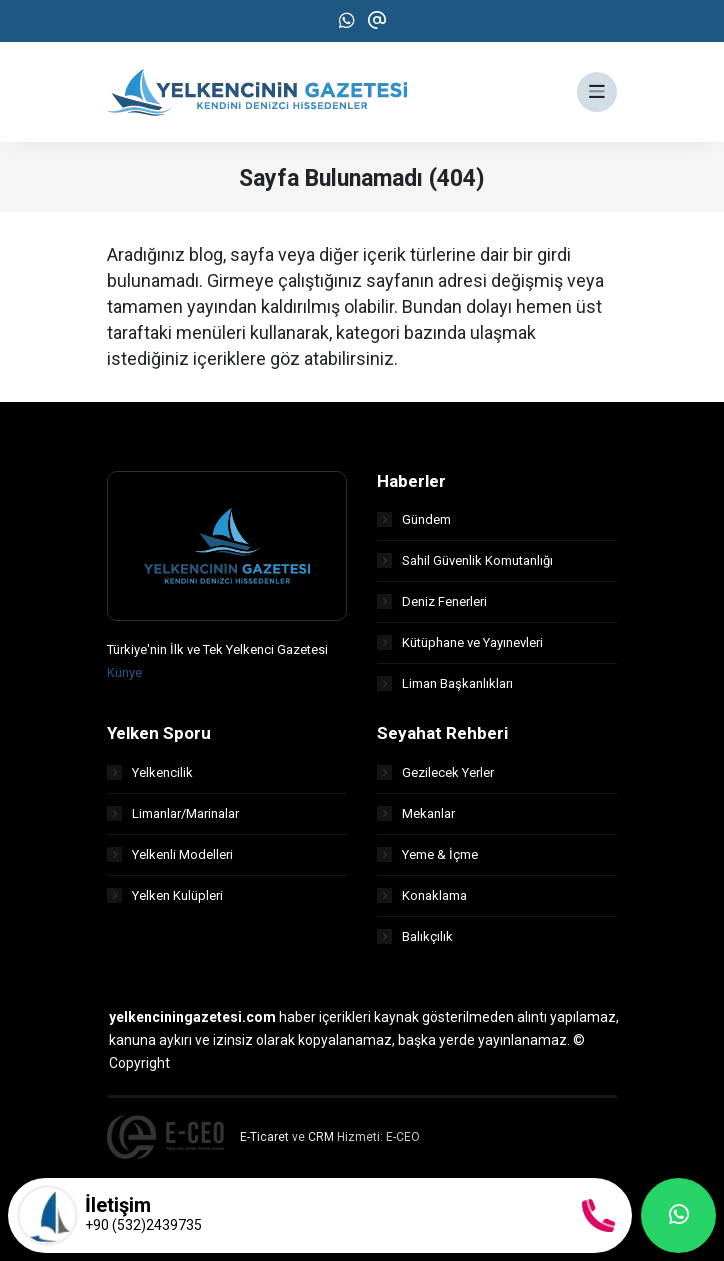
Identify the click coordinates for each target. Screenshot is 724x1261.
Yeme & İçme (427, 854)
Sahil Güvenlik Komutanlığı (465, 560)
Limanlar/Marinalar (173, 813)
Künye (124, 672)
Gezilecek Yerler (435, 772)
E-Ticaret (264, 1137)
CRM (321, 1137)
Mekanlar (416, 813)
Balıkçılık (415, 936)
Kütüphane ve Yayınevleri (460, 642)
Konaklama (422, 895)
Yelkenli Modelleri (170, 854)
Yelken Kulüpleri (165, 895)
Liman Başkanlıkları (445, 683)
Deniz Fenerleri (432, 601)
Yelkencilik (150, 772)
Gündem (414, 519)
